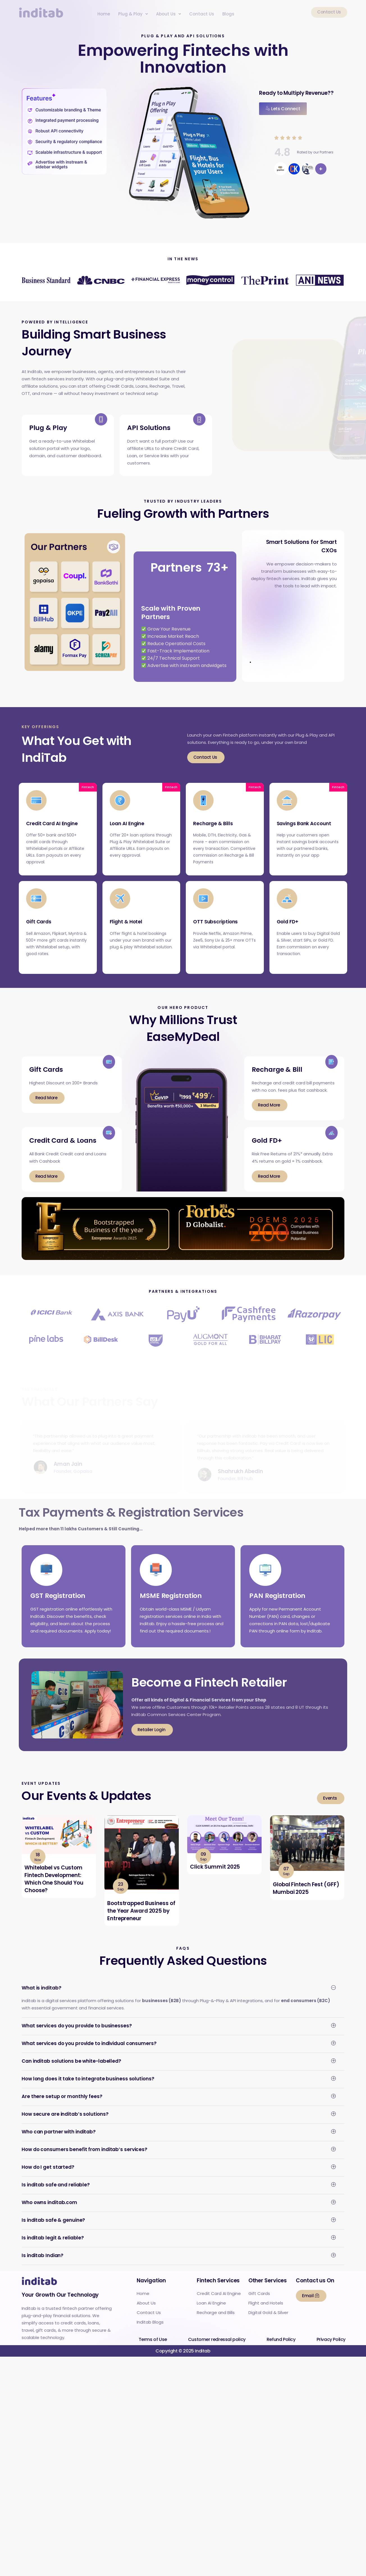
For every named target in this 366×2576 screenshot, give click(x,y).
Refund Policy (281, 2350)
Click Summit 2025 (215, 1877)
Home (103, 14)
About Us (168, 14)
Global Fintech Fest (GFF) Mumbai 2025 (306, 1898)
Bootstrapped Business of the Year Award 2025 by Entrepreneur (141, 1921)
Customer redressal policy (217, 2350)
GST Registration (57, 1606)
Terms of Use (153, 2350)
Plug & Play (133, 14)
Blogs (228, 14)
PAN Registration (277, 1606)
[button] (133, 14)
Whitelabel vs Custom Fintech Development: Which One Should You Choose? (53, 1890)
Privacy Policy (331, 2350)
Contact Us (201, 14)
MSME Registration (171, 1606)
